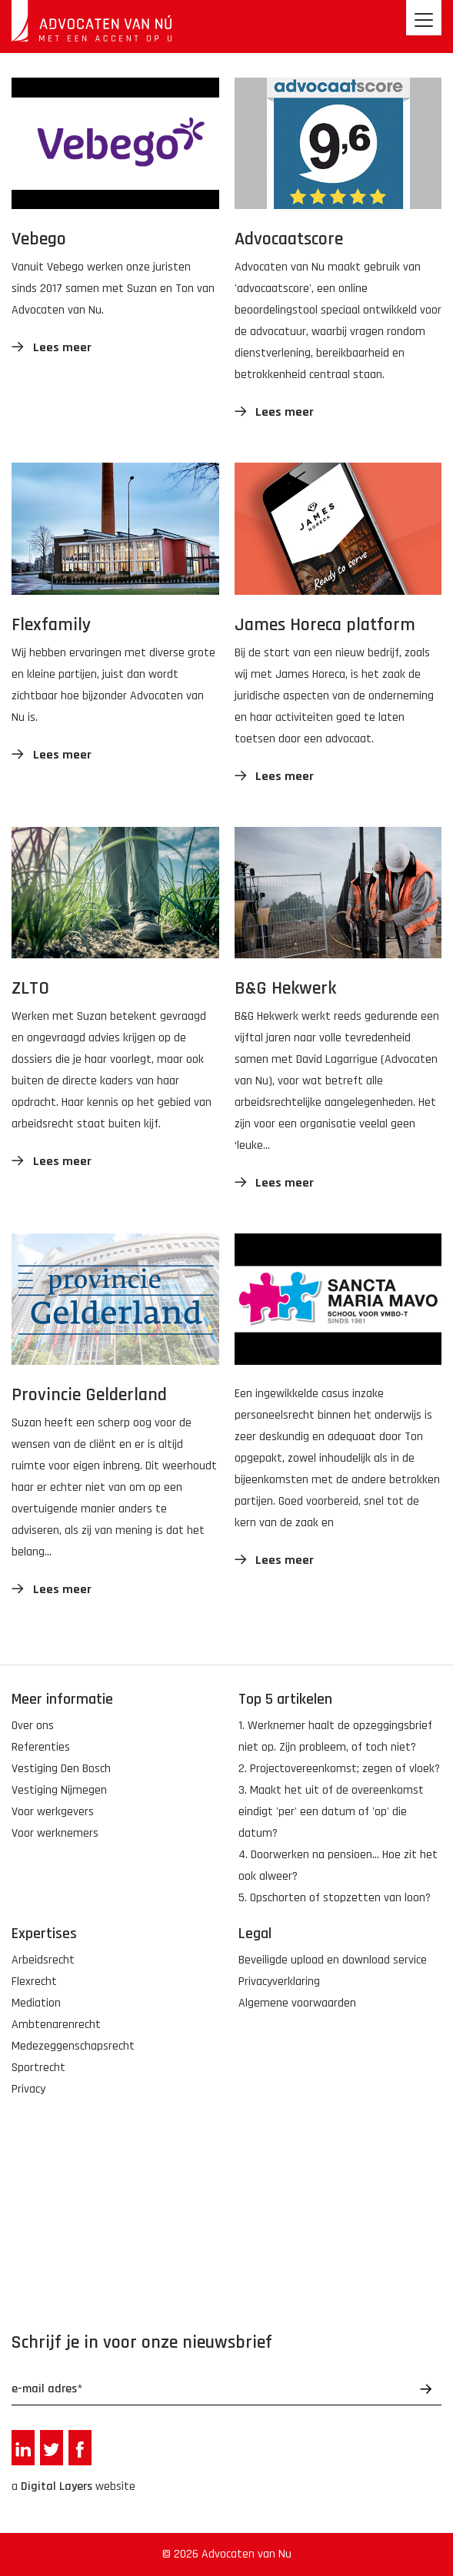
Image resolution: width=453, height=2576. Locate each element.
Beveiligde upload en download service (332, 1960)
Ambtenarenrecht (56, 2025)
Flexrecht (34, 1981)
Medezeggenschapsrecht (73, 2046)
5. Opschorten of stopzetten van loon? (334, 1898)
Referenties (41, 1747)
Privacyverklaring (279, 1981)
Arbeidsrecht (43, 1960)
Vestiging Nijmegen (59, 1790)
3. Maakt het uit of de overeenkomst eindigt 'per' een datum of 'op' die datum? (331, 1811)
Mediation (36, 2003)
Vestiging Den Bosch (61, 1769)
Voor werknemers (55, 1833)
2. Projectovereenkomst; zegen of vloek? (339, 1769)
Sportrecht (38, 2068)
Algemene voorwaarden (297, 2003)
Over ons (33, 1726)
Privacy (28, 2089)
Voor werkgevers (53, 1812)
